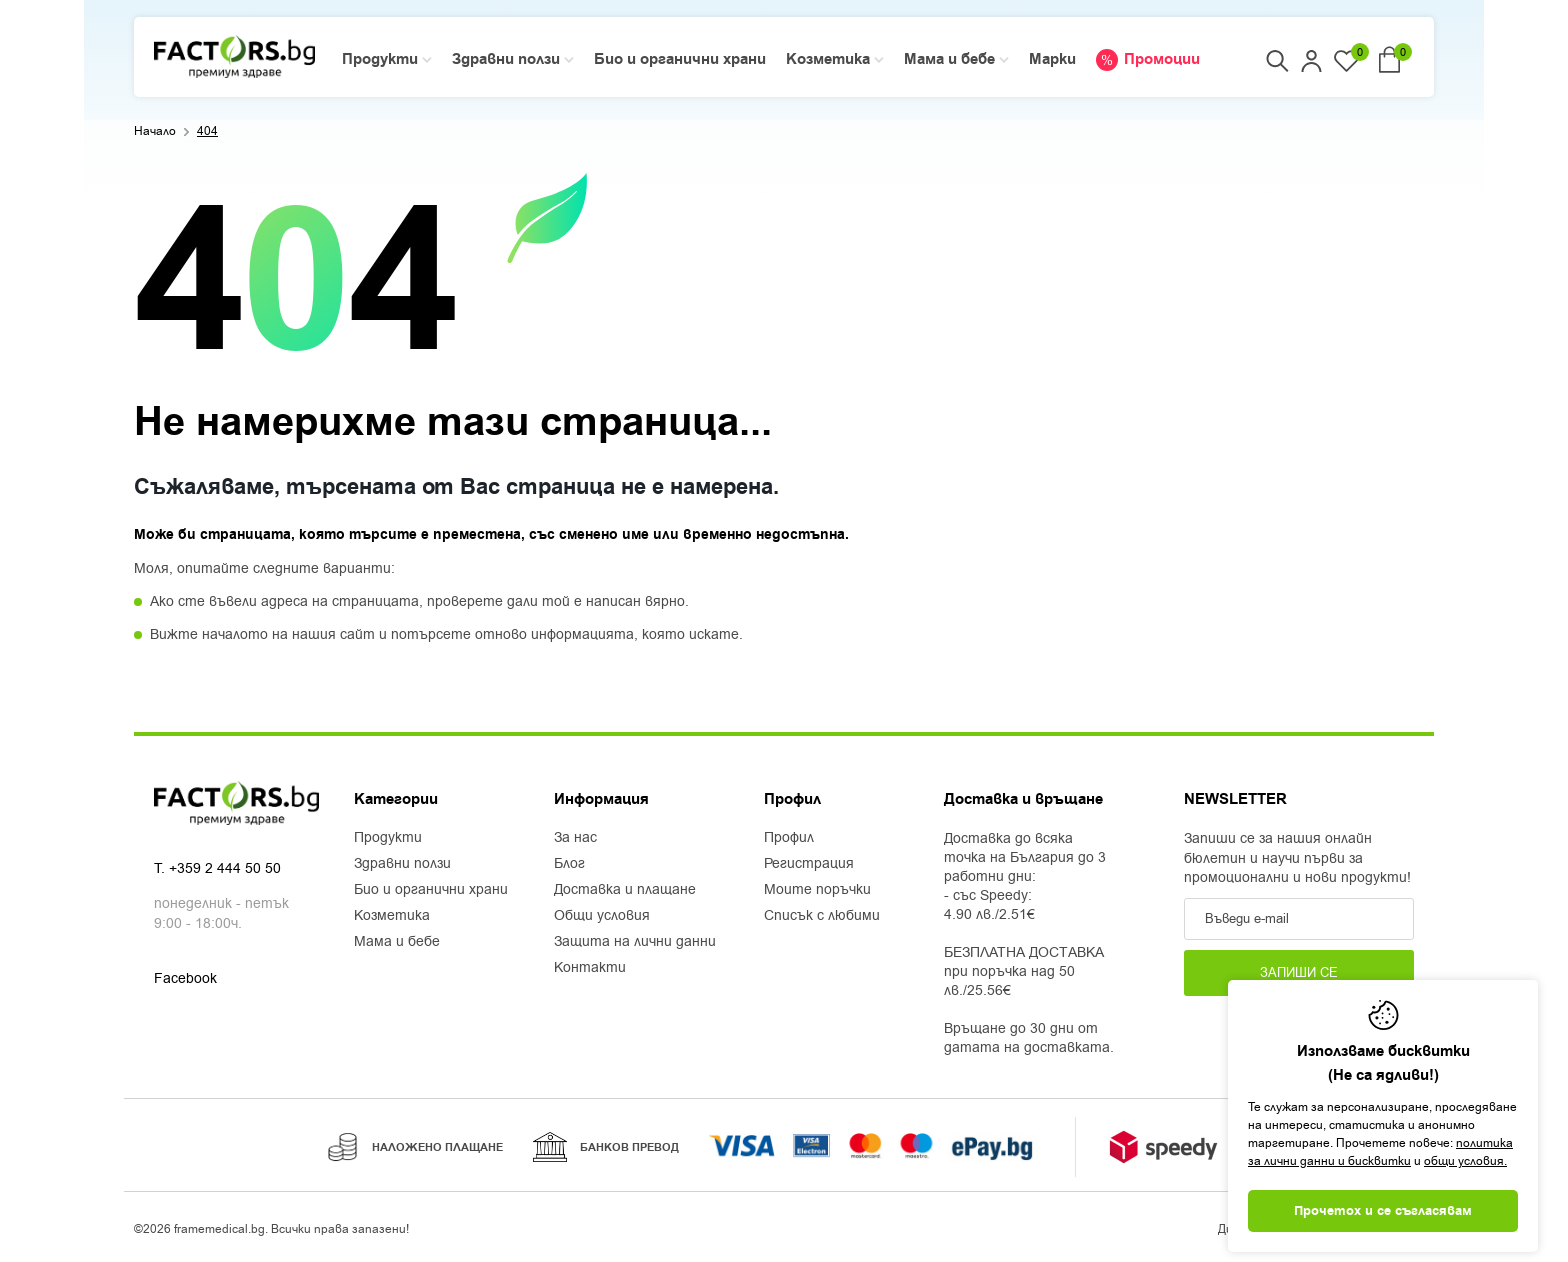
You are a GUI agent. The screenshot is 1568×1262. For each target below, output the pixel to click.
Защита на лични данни (635, 942)
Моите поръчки (817, 890)
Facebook (185, 979)
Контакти (590, 968)
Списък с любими (822, 916)
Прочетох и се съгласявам (1383, 1211)
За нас (575, 838)
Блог (569, 864)
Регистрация (809, 864)
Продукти (388, 838)
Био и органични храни (431, 890)
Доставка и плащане (625, 890)
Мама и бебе (397, 942)
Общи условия (602, 916)
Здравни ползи (402, 864)
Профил (789, 838)
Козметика (392, 916)
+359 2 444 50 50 (225, 869)
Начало (155, 131)
